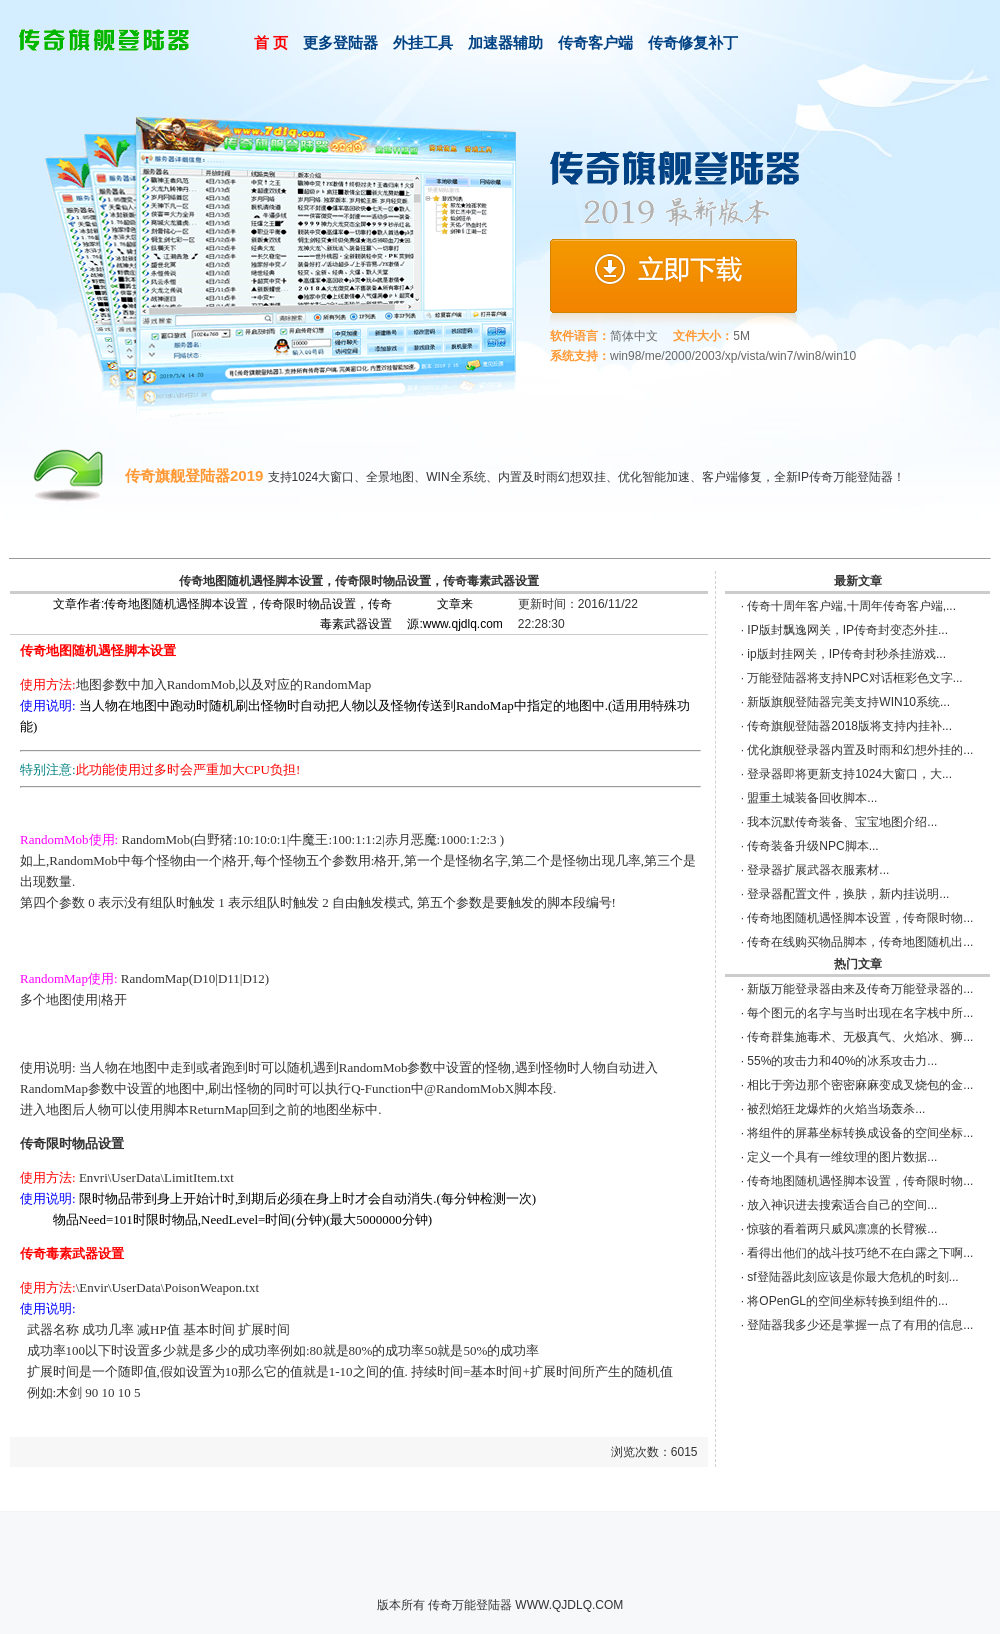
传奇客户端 (595, 42)
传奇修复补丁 (693, 42)
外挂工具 (423, 42)
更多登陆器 (340, 42)
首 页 (271, 42)
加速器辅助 (505, 42)
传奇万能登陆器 (470, 1605)
